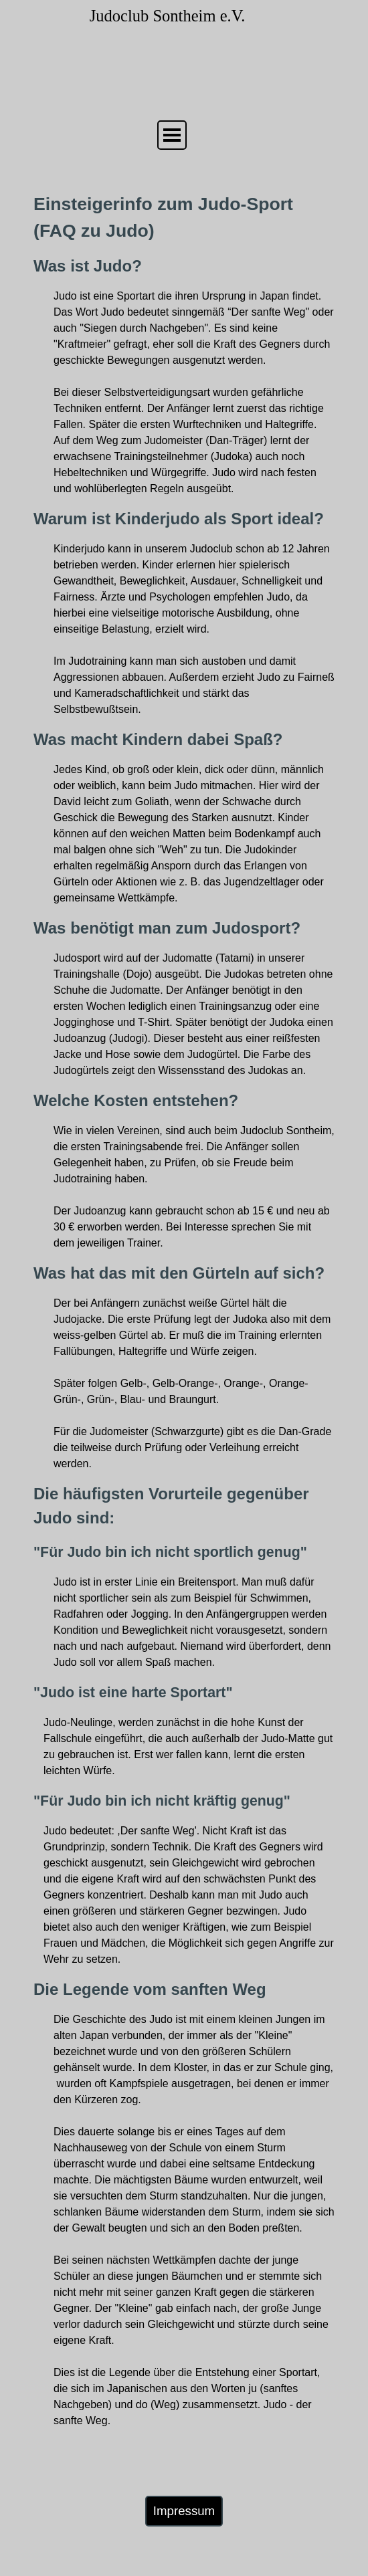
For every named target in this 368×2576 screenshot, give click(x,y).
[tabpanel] (184, 1310)
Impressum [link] (184, 2511)
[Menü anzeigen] (172, 135)
